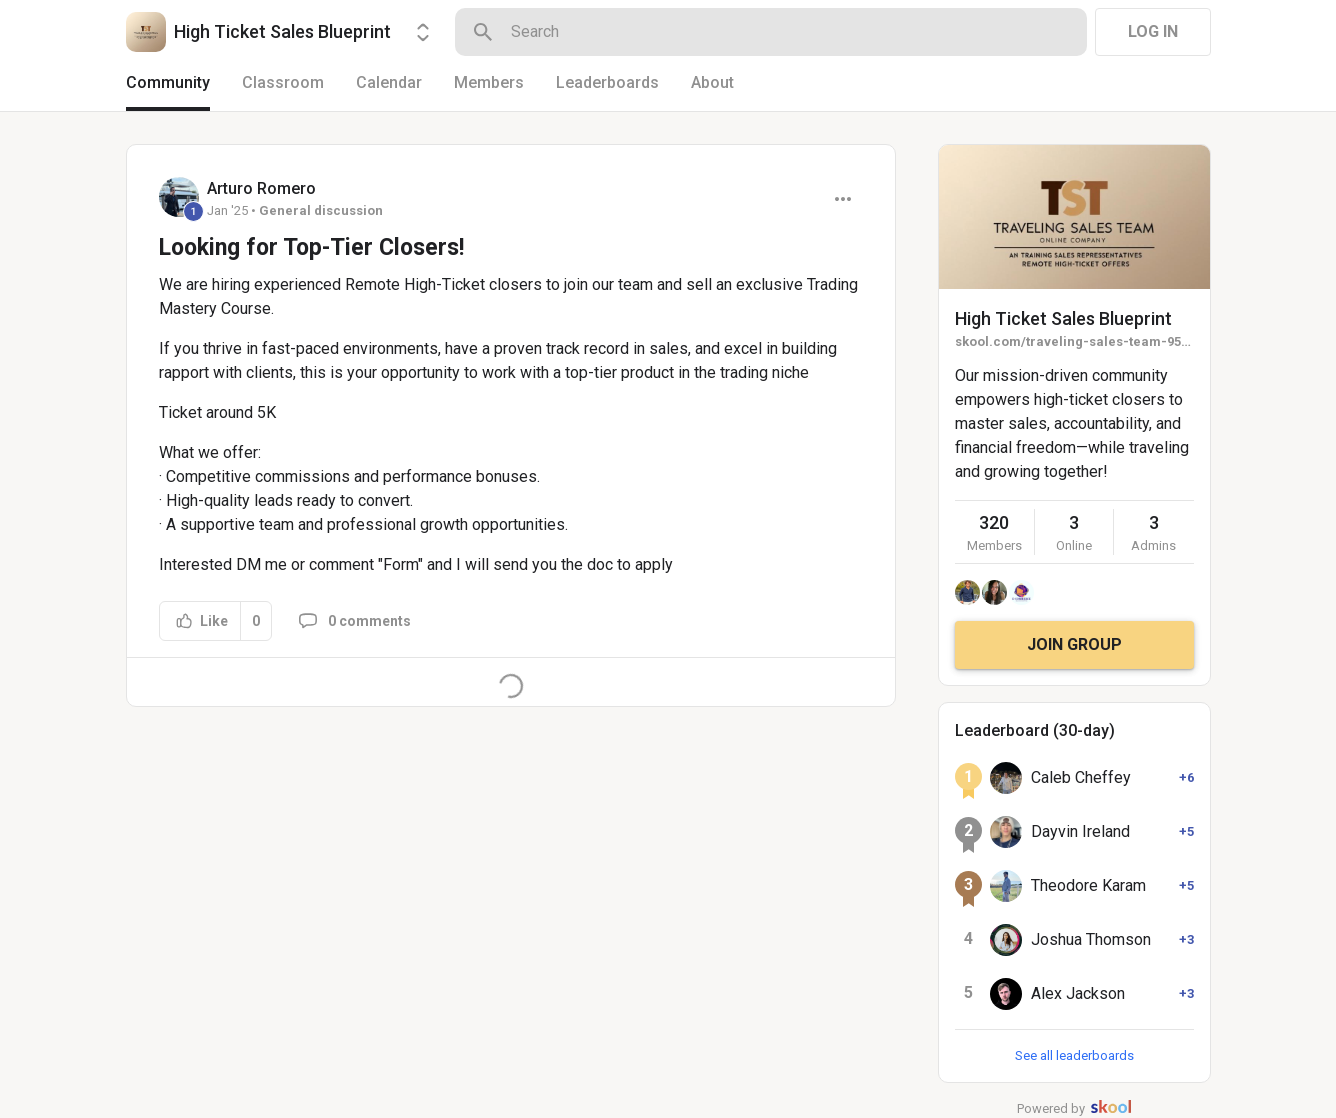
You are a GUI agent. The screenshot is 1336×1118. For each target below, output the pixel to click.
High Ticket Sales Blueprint (1063, 318)
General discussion (321, 210)
